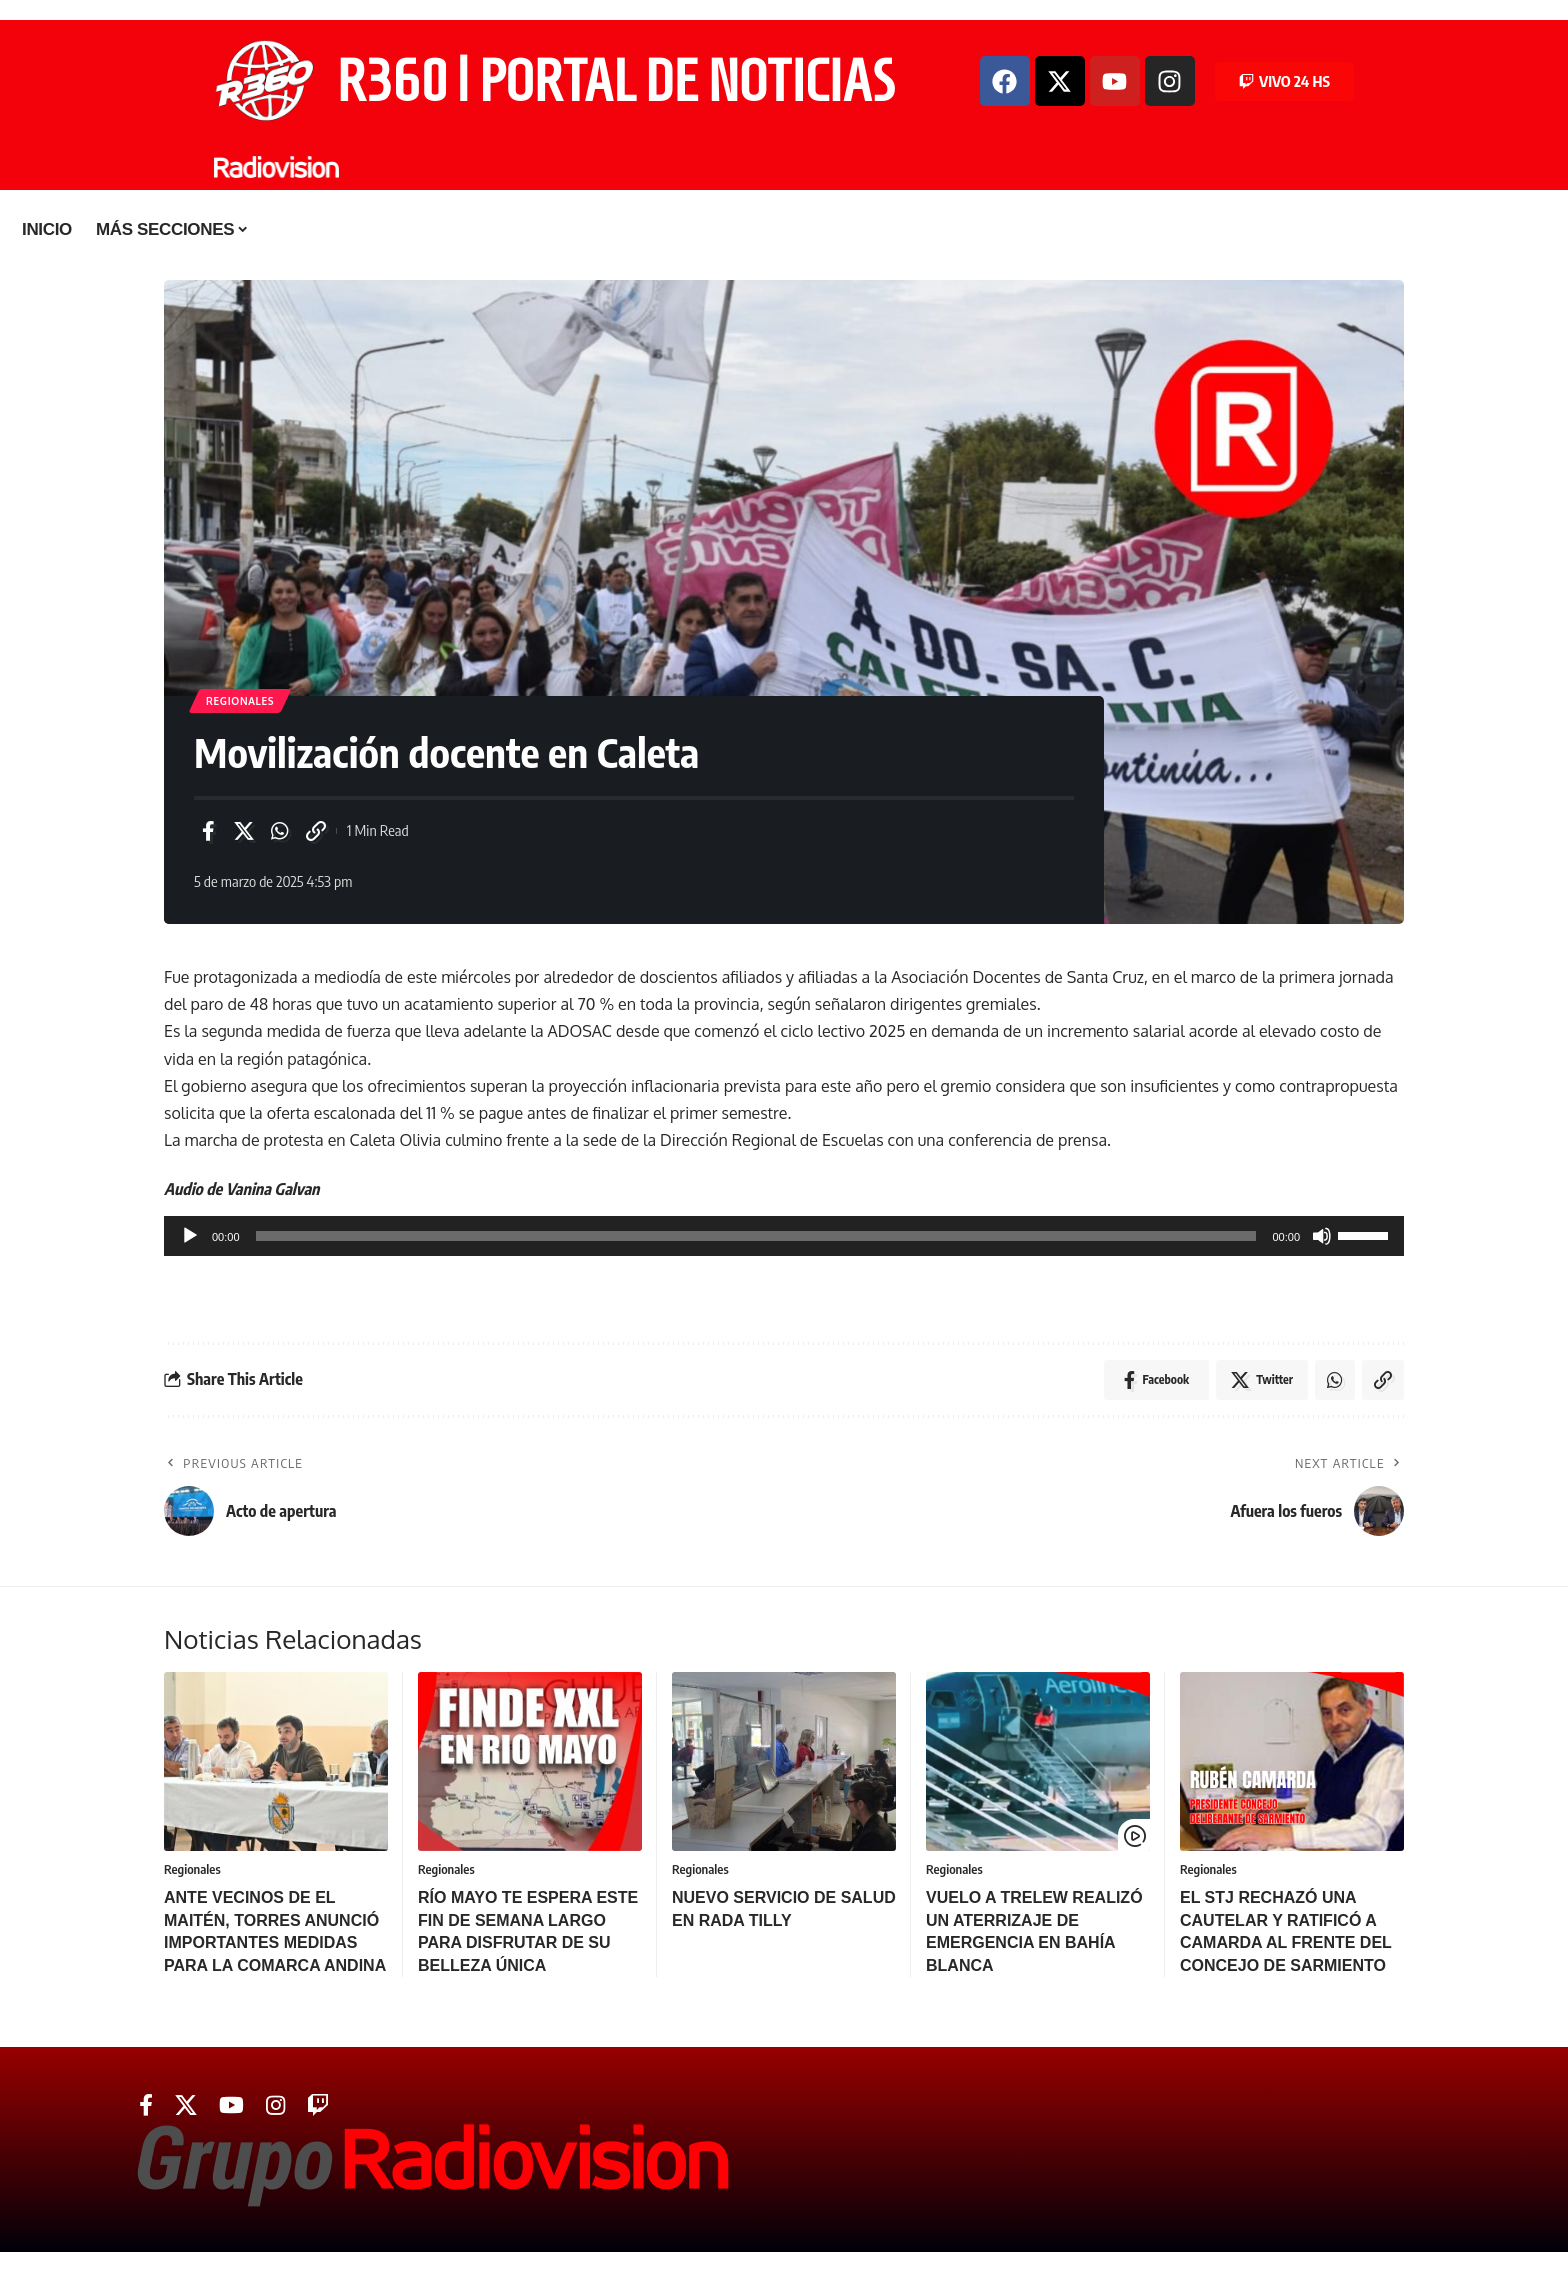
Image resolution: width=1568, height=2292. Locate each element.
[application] (784, 1236)
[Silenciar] (1322, 1236)
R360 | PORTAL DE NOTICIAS (616, 81)
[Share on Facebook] (208, 831)
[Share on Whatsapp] (280, 831)
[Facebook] (146, 2105)
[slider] (756, 1236)
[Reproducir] (190, 1236)
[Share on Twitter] (244, 831)
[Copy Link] (316, 831)
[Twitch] (318, 2105)
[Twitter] (186, 2105)
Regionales (240, 701)
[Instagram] (275, 2105)
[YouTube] (231, 2105)
